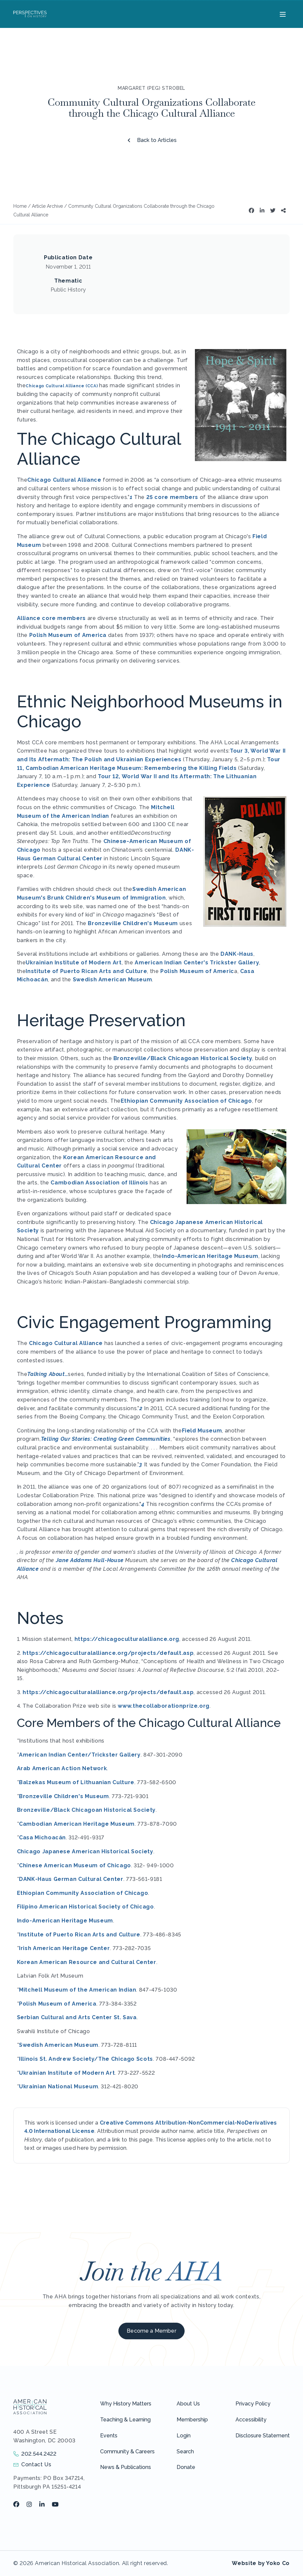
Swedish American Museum (112, 979)
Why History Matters (125, 2403)
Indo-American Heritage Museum (210, 1256)
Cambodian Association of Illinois (99, 1182)
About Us (188, 2403)
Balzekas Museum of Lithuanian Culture (76, 1782)
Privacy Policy (252, 2403)
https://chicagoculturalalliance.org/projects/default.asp (108, 1653)
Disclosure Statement (262, 2435)
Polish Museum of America (68, 635)
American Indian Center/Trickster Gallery (80, 1755)
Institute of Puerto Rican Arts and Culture (86, 971)
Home (20, 206)
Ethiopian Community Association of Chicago (186, 1101)
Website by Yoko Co (261, 2563)
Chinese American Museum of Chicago (75, 1865)
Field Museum (202, 1430)
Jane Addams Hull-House (90, 1560)
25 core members (172, 497)
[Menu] (282, 14)
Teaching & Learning (125, 2419)
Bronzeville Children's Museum (133, 923)
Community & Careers (127, 2451)
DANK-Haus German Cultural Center (71, 1879)
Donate (186, 2467)
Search (185, 2451)
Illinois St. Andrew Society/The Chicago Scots (86, 2059)
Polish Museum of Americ (197, 971)
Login (184, 2435)
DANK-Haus (237, 954)
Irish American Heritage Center (64, 1948)
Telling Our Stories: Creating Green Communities (106, 1439)
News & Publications (125, 2467)
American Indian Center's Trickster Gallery (197, 962)
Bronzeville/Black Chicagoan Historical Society (182, 1058)
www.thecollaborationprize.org (164, 1706)
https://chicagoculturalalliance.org (127, 1639)
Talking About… (47, 1374)
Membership (192, 2419)
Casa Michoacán (42, 1837)
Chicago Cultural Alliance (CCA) (62, 386)
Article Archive (47, 206)
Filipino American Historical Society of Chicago (85, 1906)
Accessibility (250, 2419)
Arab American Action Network (62, 1768)
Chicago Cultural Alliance (64, 480)
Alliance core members (51, 618)
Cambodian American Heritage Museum (77, 1824)
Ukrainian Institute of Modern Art (73, 962)
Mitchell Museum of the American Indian (77, 1990)
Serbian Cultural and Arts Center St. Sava (77, 2017)
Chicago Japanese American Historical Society (85, 1851)
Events (108, 2435)
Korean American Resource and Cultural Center (86, 1962)
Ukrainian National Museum (58, 2086)
